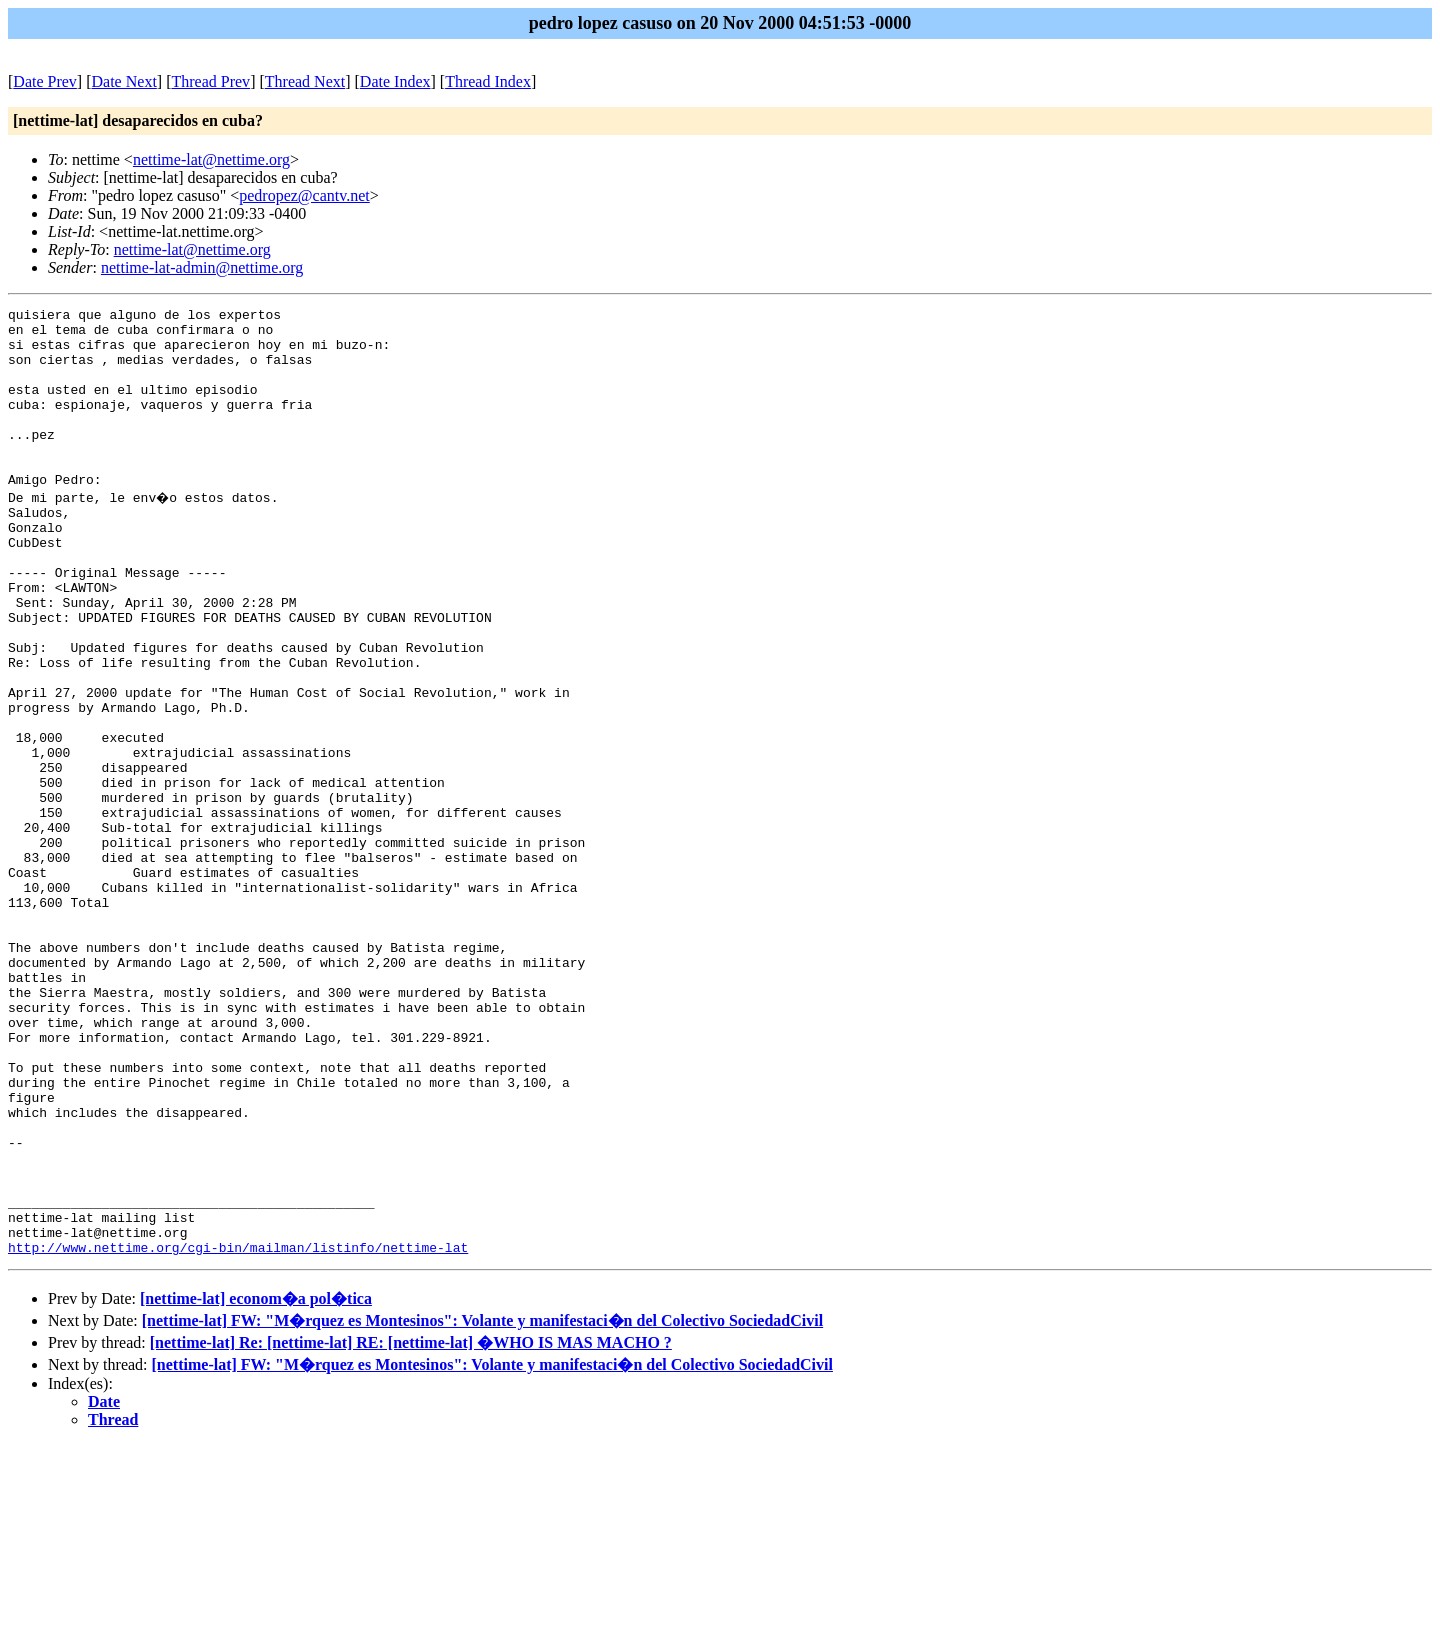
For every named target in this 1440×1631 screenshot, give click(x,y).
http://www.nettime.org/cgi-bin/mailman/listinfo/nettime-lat (238, 1433)
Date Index (395, 81)
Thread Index (488, 81)
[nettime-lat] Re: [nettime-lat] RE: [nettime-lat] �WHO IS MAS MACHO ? (411, 1528)
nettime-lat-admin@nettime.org (202, 267)
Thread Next (305, 81)
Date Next (124, 81)
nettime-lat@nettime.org (211, 159)
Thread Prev (210, 81)
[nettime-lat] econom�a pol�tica (256, 1484)
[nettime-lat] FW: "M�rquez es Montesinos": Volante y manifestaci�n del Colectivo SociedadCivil (482, 1506)
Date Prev (45, 81)
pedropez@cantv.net (304, 195)
